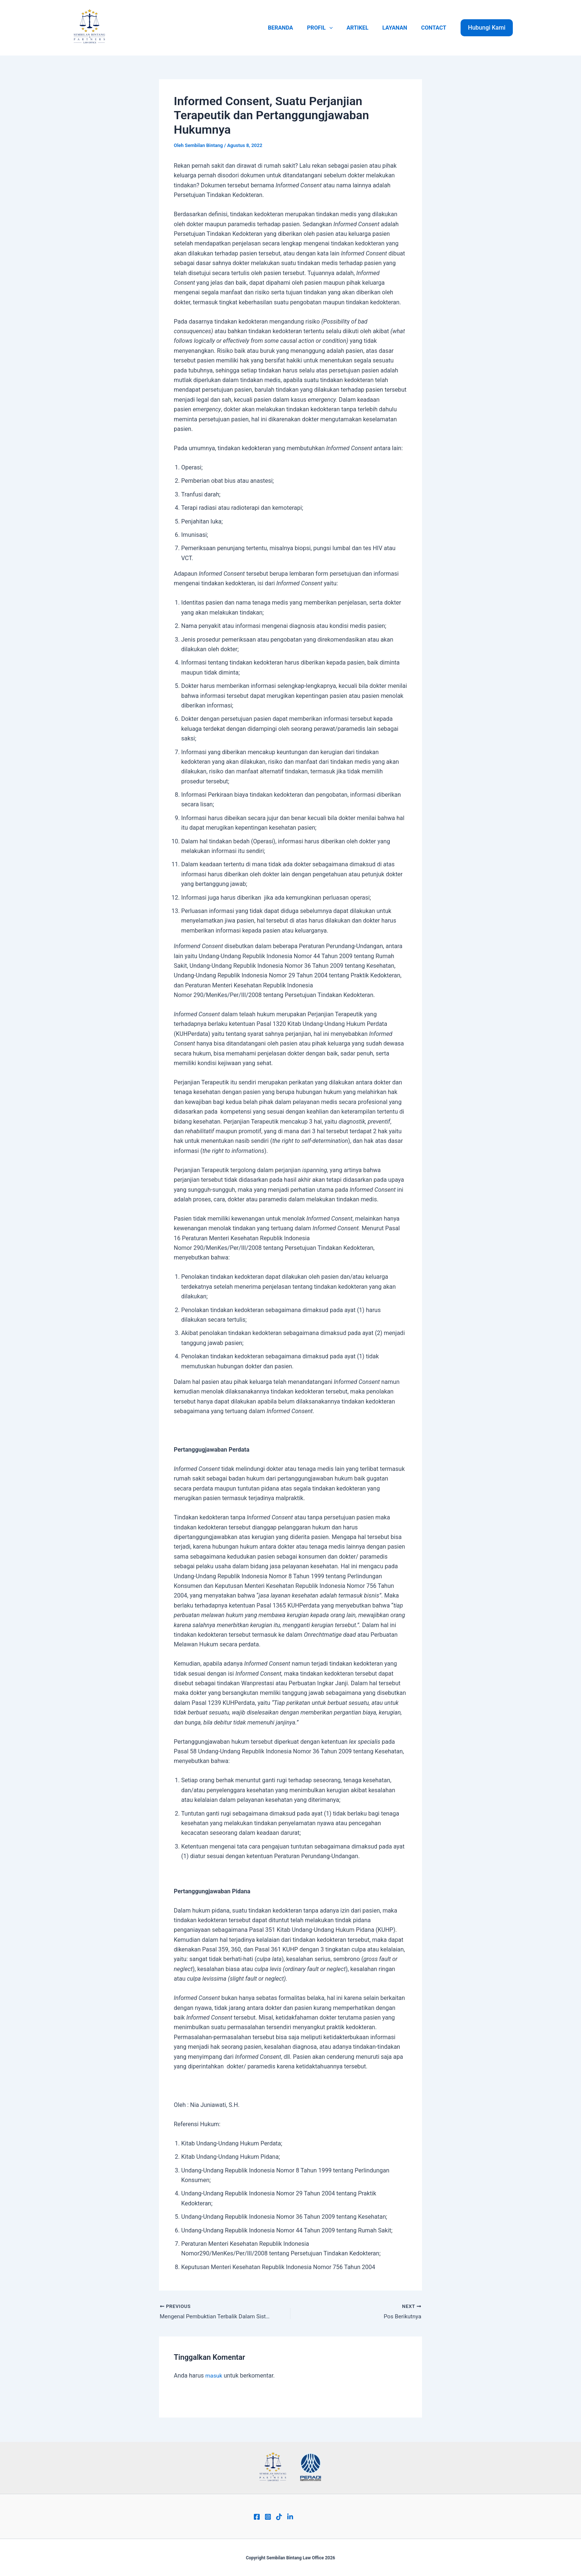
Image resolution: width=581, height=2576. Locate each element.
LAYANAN (398, 27)
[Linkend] (290, 2516)
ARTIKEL (364, 27)
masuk (214, 2376)
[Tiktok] (279, 2516)
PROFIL (329, 28)
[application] (338, 28)
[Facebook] (256, 2516)
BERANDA (293, 27)
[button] (487, 27)
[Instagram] (268, 2516)
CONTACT (435, 27)
